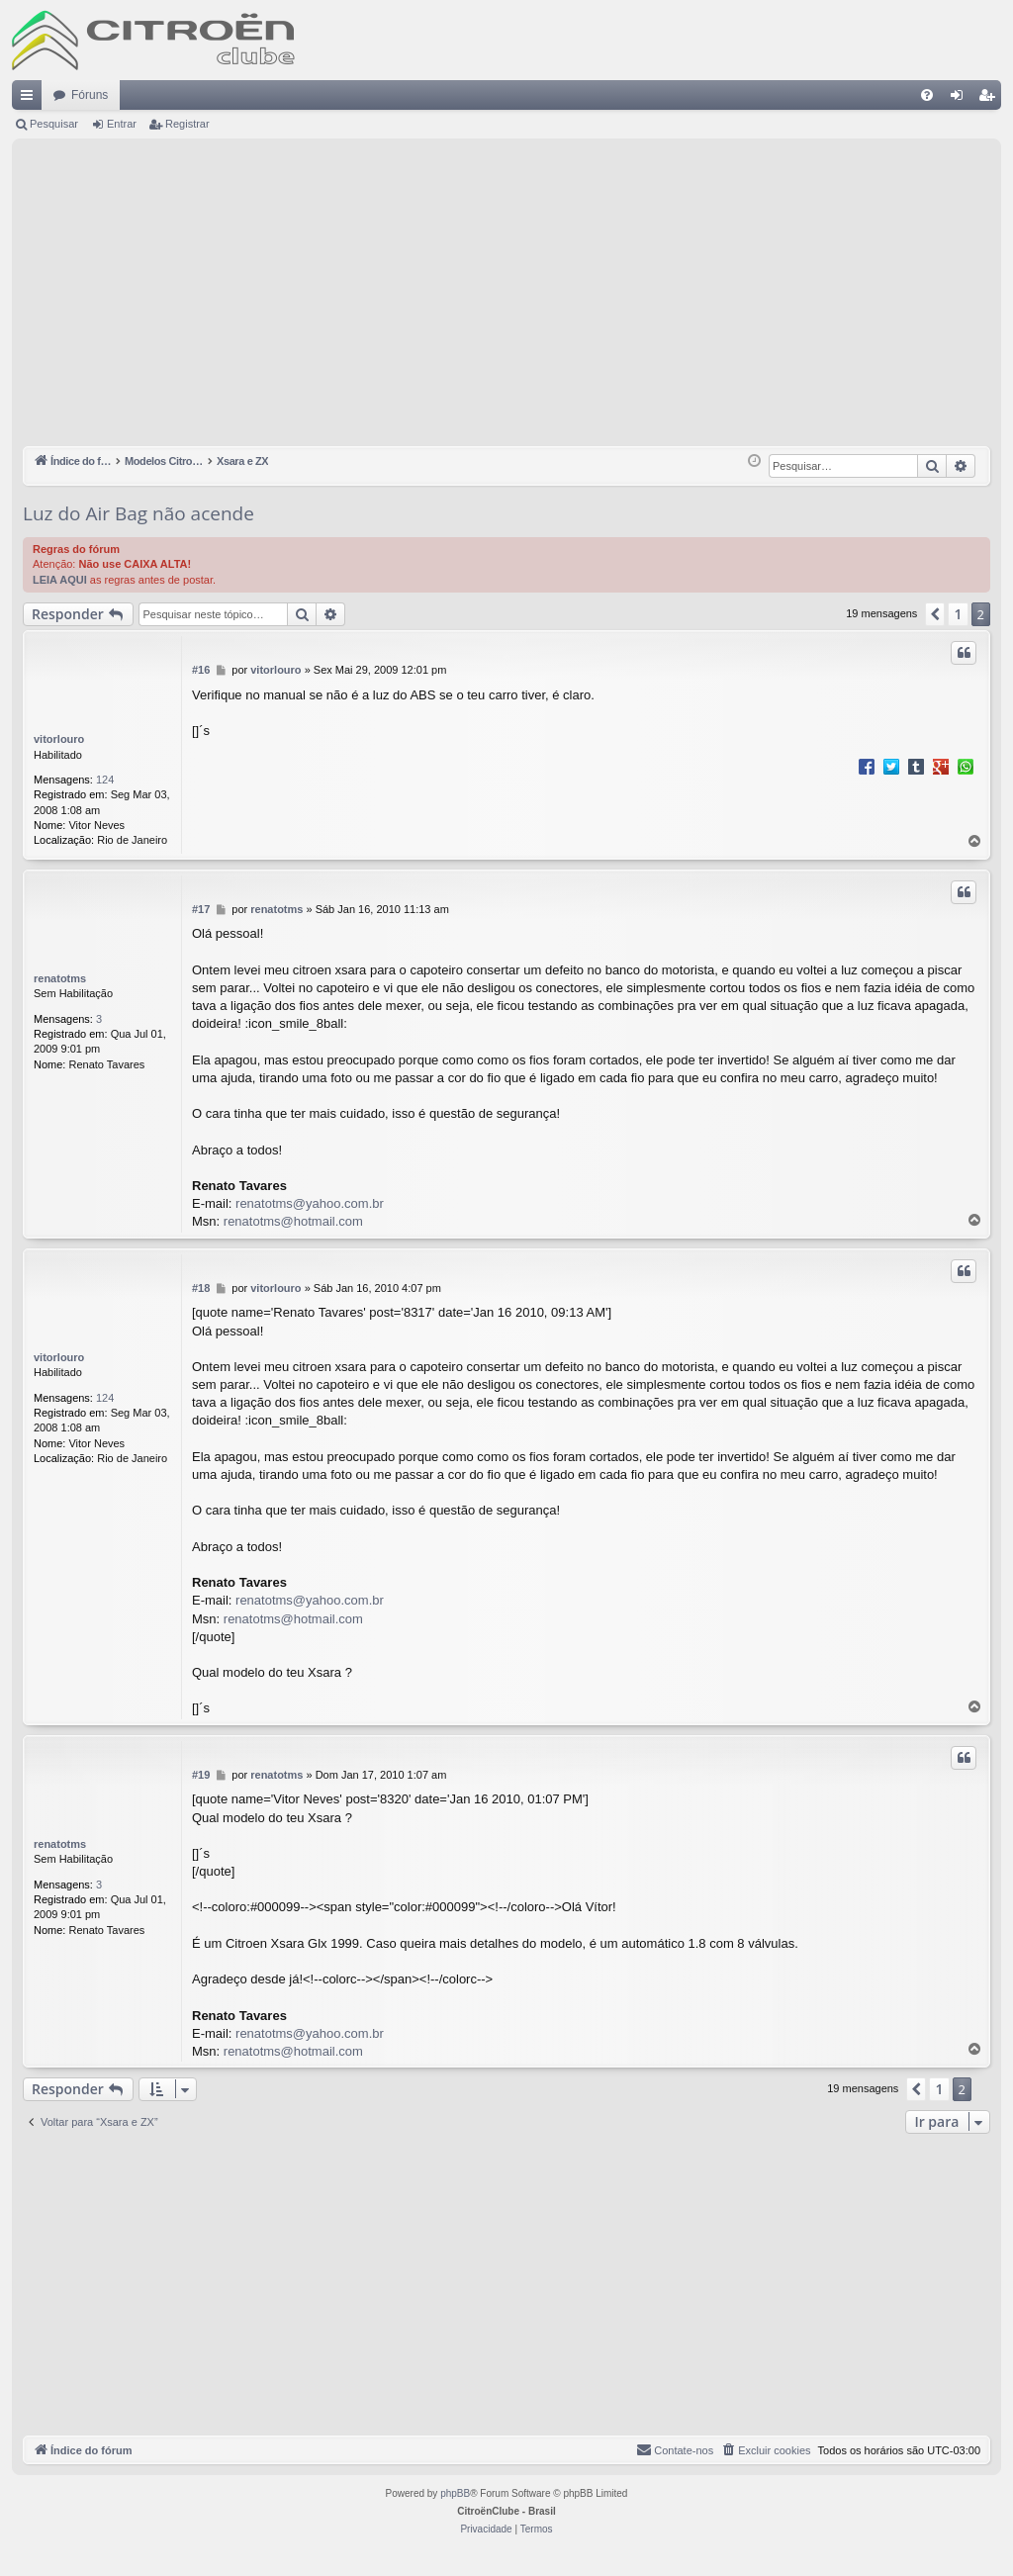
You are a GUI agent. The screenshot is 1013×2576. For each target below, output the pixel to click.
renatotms (60, 978)
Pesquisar (54, 124)
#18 (201, 1288)
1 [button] (958, 613)
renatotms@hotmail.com (293, 1221)
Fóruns (89, 95)
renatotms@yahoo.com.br (309, 1203)
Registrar (187, 124)
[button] (935, 614)
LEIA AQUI (60, 580)
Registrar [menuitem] (990, 99)
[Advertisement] (506, 297)
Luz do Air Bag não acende (138, 513)
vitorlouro (59, 739)
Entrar (122, 124)
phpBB (455, 2493)
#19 (201, 1775)
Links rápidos (31, 99)
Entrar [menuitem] (960, 99)
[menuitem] (927, 95)
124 (105, 779)
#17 (201, 909)
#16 (201, 670)
